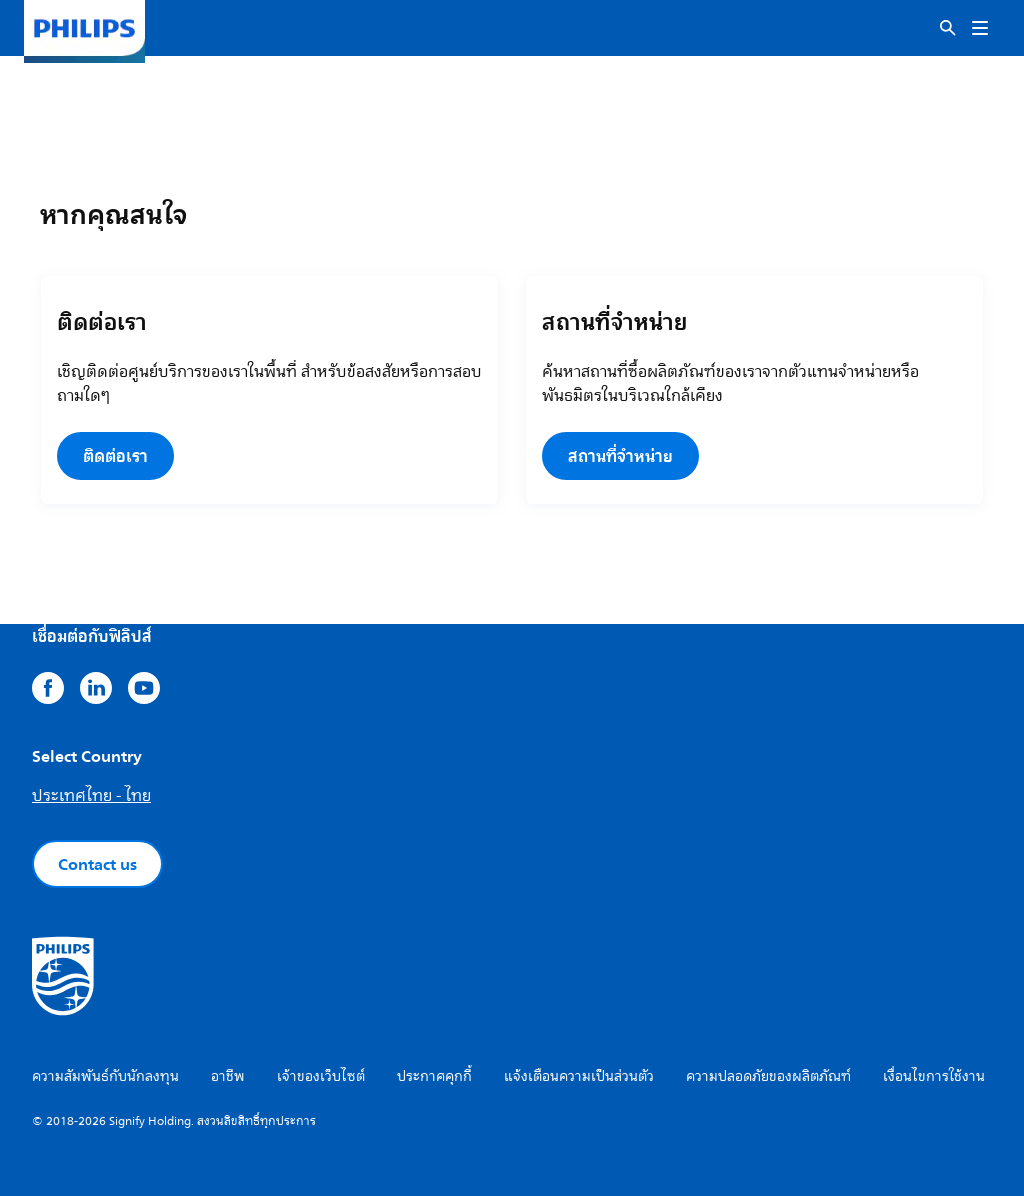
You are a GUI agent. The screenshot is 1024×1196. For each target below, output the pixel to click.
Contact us (97, 864)
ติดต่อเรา (115, 456)
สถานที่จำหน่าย (620, 456)
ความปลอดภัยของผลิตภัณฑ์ (768, 1076)
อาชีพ (228, 1076)
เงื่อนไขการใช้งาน (934, 1076)
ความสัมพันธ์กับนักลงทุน (105, 1076)
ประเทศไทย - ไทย (91, 796)
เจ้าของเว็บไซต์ (321, 1076)
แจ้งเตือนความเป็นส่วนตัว (579, 1076)
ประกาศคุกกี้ (434, 1076)
